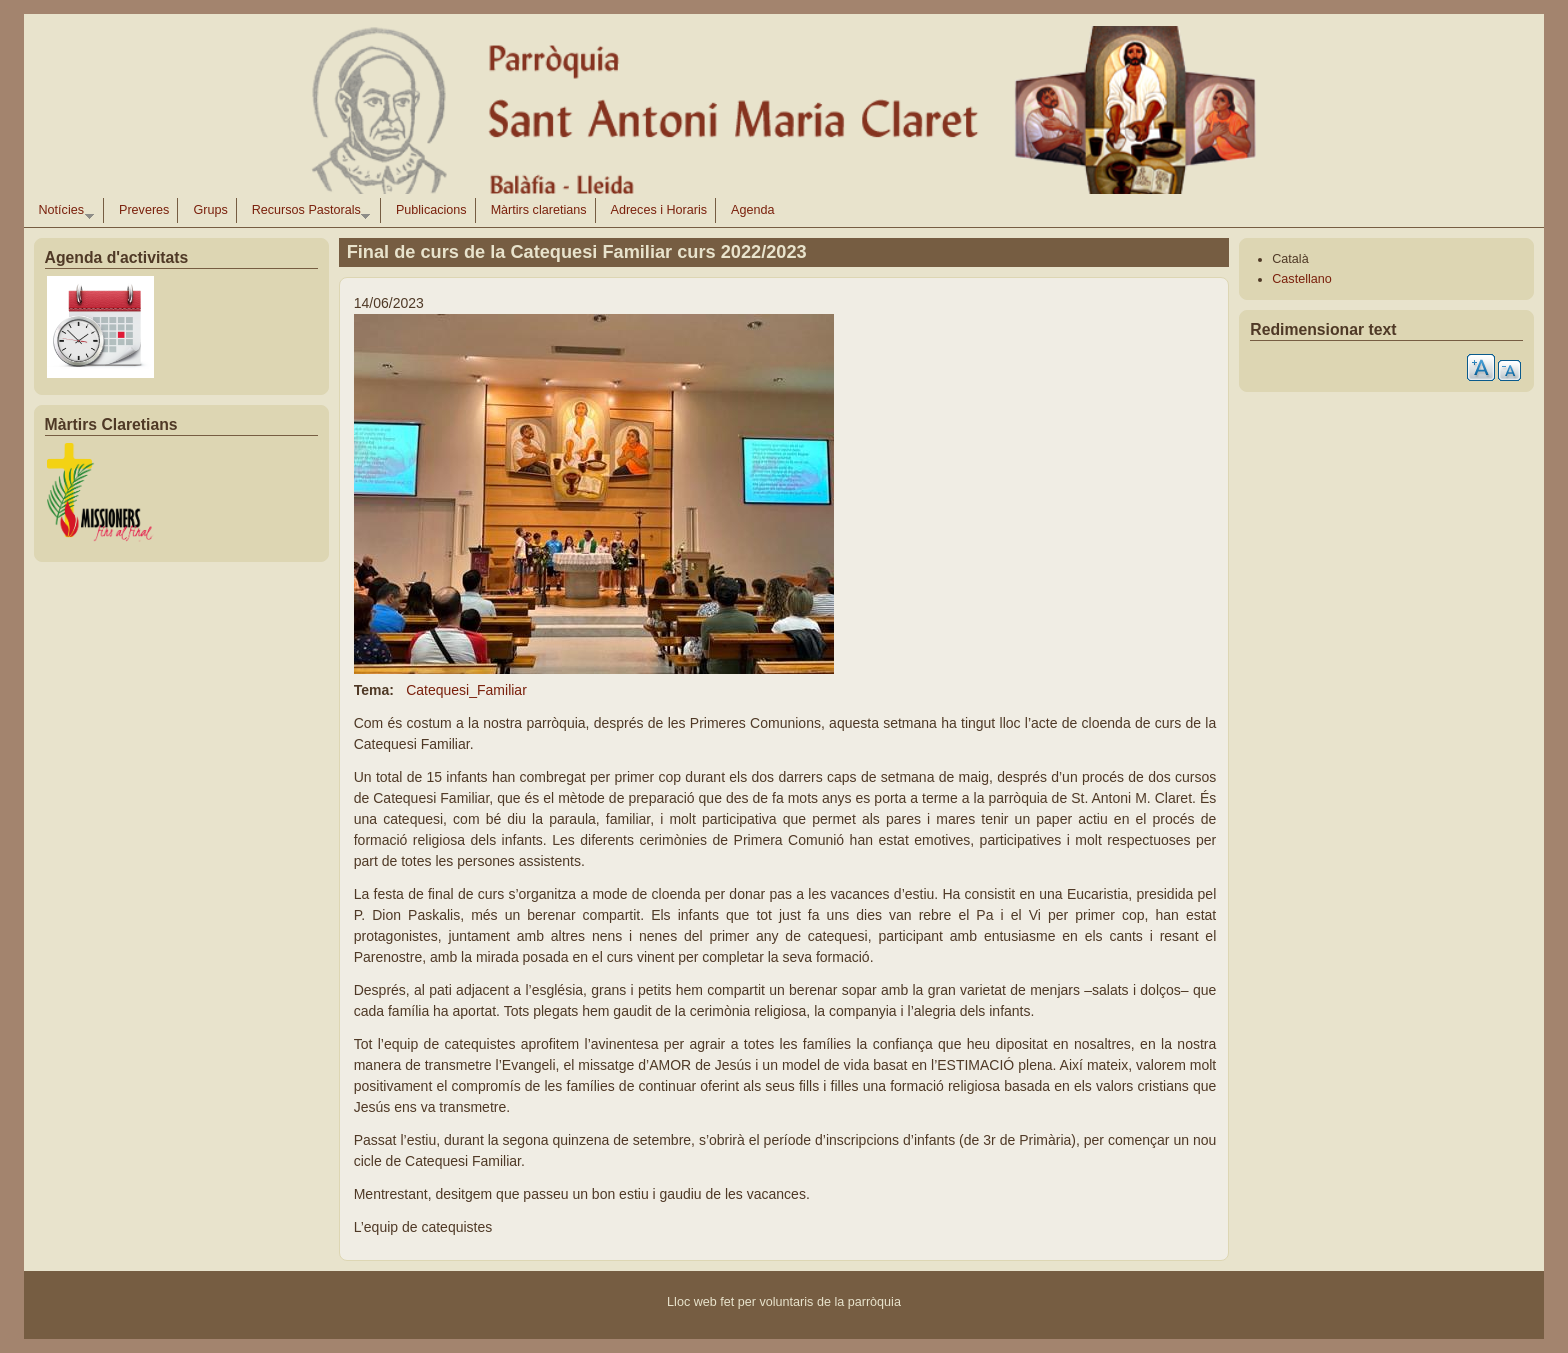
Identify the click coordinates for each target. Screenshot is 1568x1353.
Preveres (144, 210)
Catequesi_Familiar (466, 690)
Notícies (62, 213)
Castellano (1302, 279)
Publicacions (431, 210)
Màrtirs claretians (539, 210)
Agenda (752, 210)
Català (1290, 259)
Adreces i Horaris (659, 210)
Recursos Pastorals (307, 213)
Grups (210, 210)
